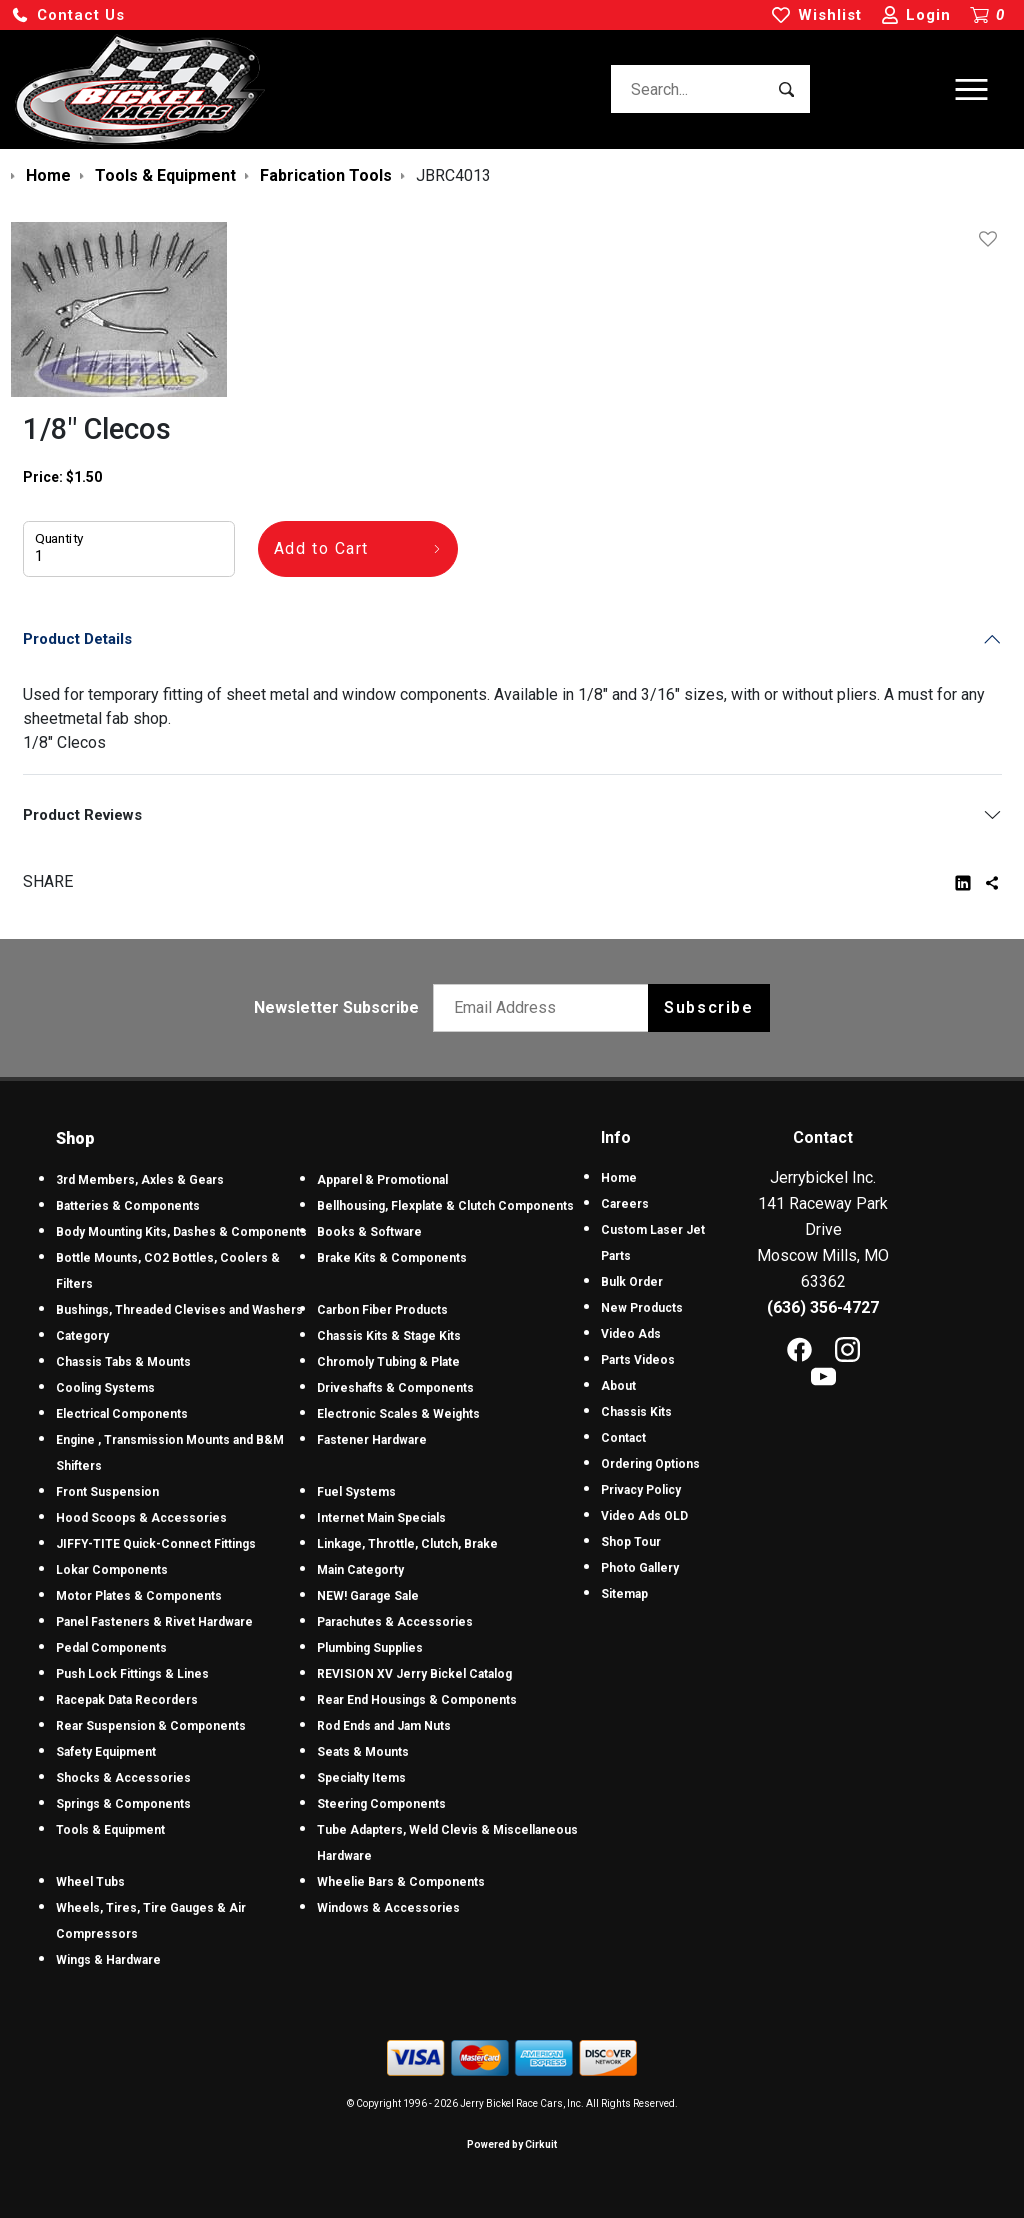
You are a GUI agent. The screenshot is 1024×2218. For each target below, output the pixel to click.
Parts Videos (638, 1360)
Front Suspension (107, 1492)
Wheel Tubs (90, 1882)
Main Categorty (360, 1570)
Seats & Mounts (363, 1752)
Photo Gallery (640, 1568)
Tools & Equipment (110, 1830)
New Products (642, 1308)
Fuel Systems (356, 1492)
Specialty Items (361, 1778)
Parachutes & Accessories (395, 1622)
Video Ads (631, 1334)
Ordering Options (650, 1464)
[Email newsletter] (545, 1008)
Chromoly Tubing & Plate (388, 1362)
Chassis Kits (636, 1412)
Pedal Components (111, 1648)
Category (82, 1336)
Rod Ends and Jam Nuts (384, 1726)
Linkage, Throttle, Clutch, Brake (407, 1544)
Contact (623, 1438)
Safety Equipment (106, 1752)
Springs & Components (123, 1804)
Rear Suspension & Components (151, 1726)
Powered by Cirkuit (512, 2144)
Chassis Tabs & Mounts (123, 1362)
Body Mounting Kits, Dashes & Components (181, 1232)
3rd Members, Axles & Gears (140, 1180)
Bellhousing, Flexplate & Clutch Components (445, 1206)
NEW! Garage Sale (368, 1596)
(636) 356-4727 (823, 1307)
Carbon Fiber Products (382, 1310)
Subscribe (708, 1007)
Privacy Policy (641, 1490)
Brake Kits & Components (392, 1258)
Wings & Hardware (108, 1960)
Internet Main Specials (381, 1518)
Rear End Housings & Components (417, 1700)
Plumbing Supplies (370, 1648)
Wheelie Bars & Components (401, 1882)
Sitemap (624, 1594)
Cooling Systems (105, 1388)
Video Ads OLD (644, 1516)
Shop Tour (631, 1542)
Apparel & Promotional (382, 1180)
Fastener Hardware (372, 1440)
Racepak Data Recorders (127, 1700)
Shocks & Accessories (123, 1778)
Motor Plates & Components (139, 1596)
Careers (625, 1204)
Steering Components (381, 1804)
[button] (68, 15)
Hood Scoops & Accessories (141, 1518)
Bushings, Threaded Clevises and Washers (179, 1310)
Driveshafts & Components (395, 1388)
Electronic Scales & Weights (398, 1414)
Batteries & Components (128, 1206)
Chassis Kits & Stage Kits (389, 1336)
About (618, 1386)
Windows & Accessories (388, 1908)
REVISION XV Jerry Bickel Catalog (414, 1674)
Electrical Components (122, 1414)
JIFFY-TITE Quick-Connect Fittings (156, 1544)
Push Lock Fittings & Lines (132, 1674)
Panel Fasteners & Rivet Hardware (154, 1622)
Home (619, 1178)
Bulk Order (632, 1282)
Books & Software (369, 1232)
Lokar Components (112, 1570)
